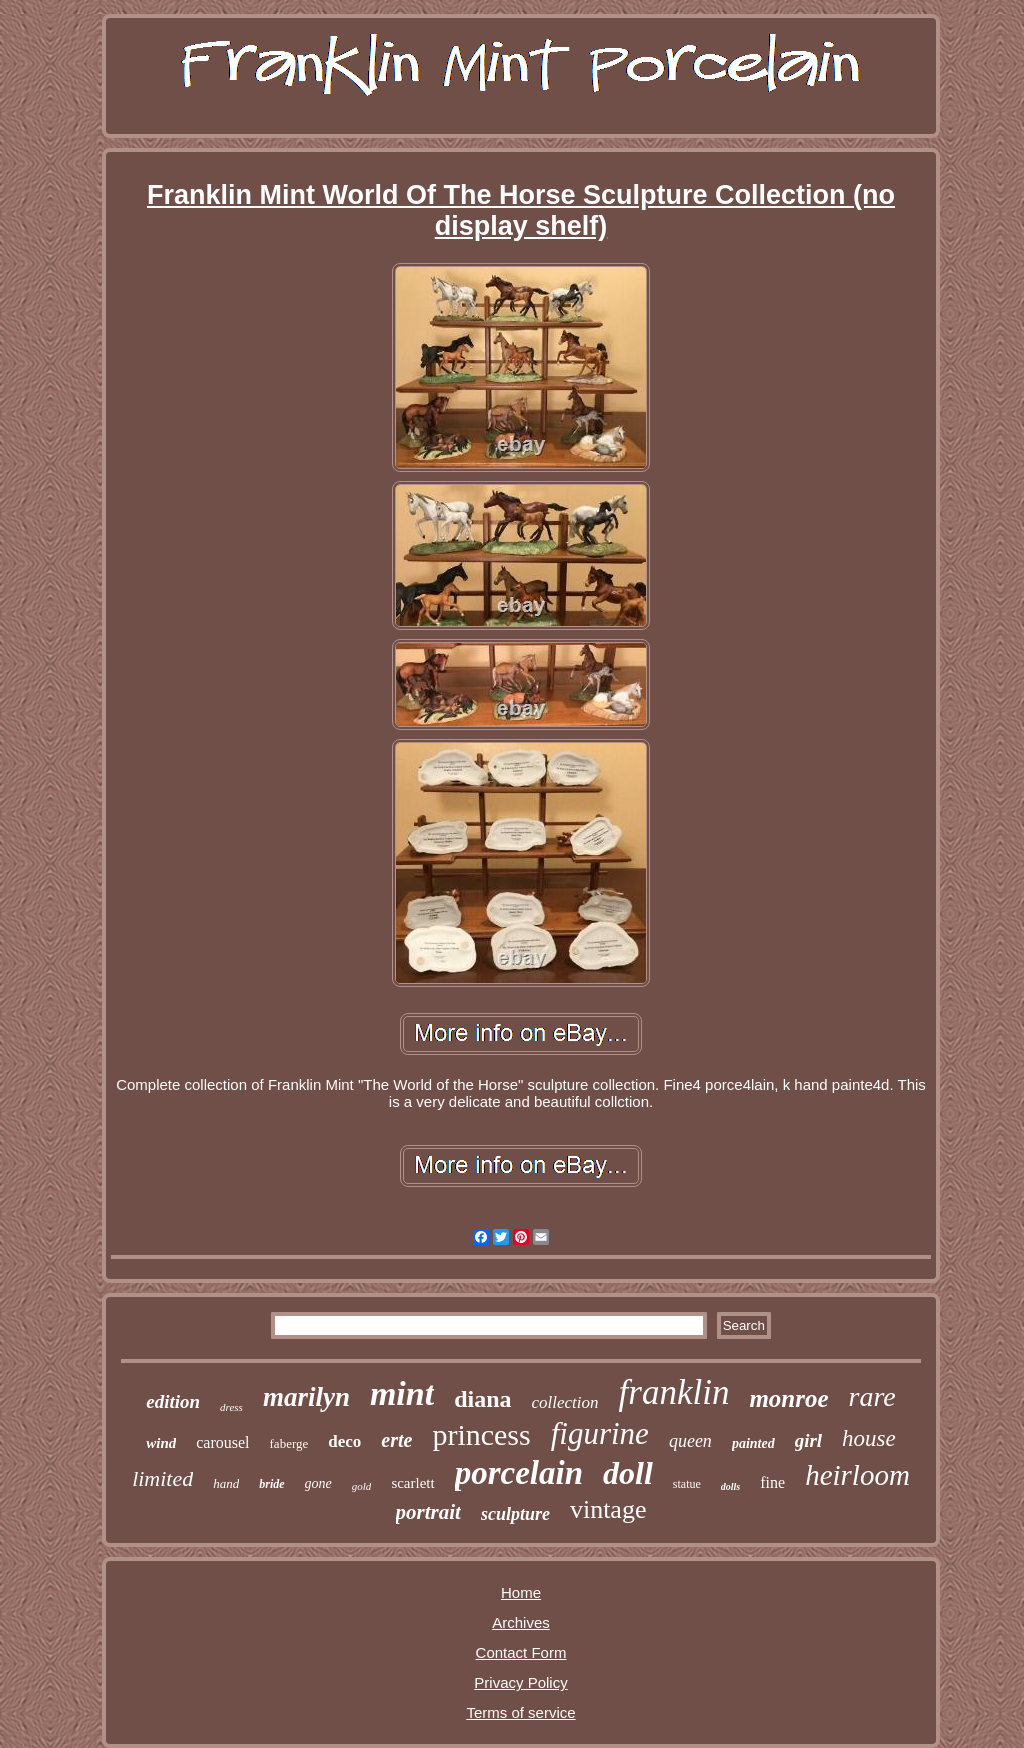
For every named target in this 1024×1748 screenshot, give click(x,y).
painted (753, 1443)
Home (521, 1592)
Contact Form (521, 1652)
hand (226, 1483)
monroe (788, 1398)
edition (173, 1401)
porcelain (519, 1473)
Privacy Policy (520, 1682)
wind (161, 1443)
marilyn (306, 1397)
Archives (521, 1622)
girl (808, 1440)
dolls (730, 1486)
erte (396, 1440)
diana (482, 1399)
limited (162, 1478)
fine (772, 1482)
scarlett (412, 1483)
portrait (428, 1512)
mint (402, 1393)
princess (481, 1434)
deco (344, 1441)
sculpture (515, 1514)
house (869, 1438)
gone (318, 1483)
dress (231, 1407)
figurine (600, 1433)
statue (687, 1484)
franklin (674, 1392)
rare (872, 1396)
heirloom (857, 1475)
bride (271, 1484)
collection (565, 1402)
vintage (608, 1509)
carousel (222, 1442)
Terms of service (520, 1712)
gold (362, 1486)
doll (628, 1473)
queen (690, 1441)
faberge (289, 1443)
